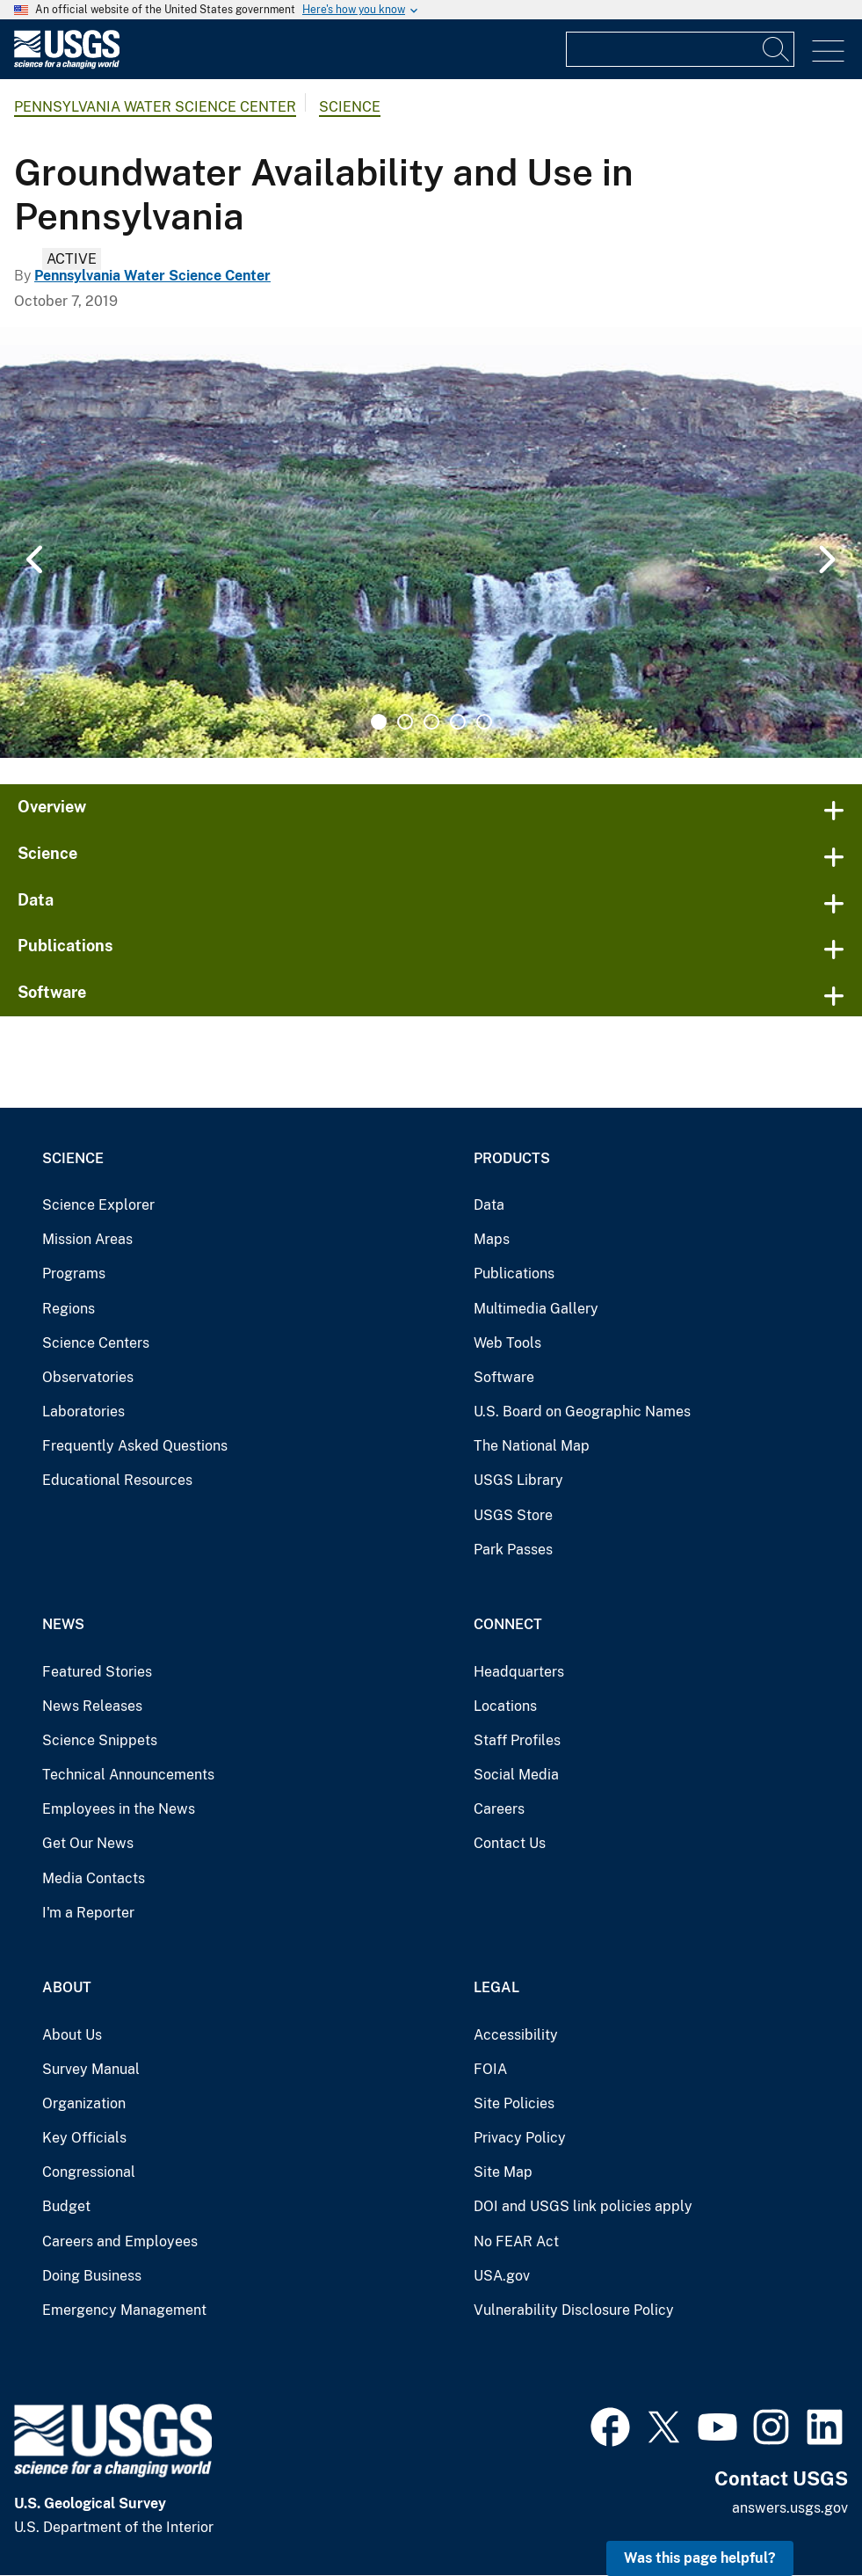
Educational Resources (117, 1480)
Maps (492, 1239)
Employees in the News (118, 1809)
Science (349, 106)
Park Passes (513, 1549)
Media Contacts (93, 1878)
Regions (68, 1308)
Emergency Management (124, 2310)
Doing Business (91, 2275)
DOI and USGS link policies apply (583, 2206)
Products (512, 1158)
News (63, 1624)
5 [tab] (484, 722)
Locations (505, 1706)
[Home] (67, 64)
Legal (496, 1987)
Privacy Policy (520, 2137)
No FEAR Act (516, 2241)
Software (52, 992)
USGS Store (513, 1515)
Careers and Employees (120, 2241)
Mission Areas (87, 1239)
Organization (84, 2103)
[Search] (776, 49)
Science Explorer (98, 1205)
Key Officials (84, 2137)
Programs (73, 1273)
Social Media (516, 1774)
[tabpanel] (431, 542)
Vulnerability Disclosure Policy (574, 2310)
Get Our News (88, 1843)
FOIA (490, 2069)
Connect (508, 1624)
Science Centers (95, 1343)
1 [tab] (379, 722)
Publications (65, 945)
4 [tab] (458, 722)
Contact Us (510, 1843)
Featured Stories (97, 1671)
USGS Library (518, 1480)
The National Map (532, 1445)
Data (36, 900)
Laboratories (83, 1411)
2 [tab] (405, 722)
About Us (72, 2035)
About (66, 1987)
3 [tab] (431, 722)
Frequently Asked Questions (135, 1445)
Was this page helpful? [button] (700, 2558)
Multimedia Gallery (536, 1308)
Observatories (88, 1377)
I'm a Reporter (88, 1912)
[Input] (680, 49)
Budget (66, 2206)
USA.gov (502, 2275)
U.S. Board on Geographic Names (582, 1411)
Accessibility (516, 2035)
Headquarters (519, 1671)
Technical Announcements (128, 1774)
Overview (52, 806)
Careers (499, 1809)
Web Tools (507, 1343)
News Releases (92, 1706)
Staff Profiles (517, 1740)
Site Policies (514, 2103)
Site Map (503, 2172)
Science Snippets (99, 1740)
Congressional (88, 2172)
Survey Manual (91, 2069)
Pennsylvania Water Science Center (155, 106)
